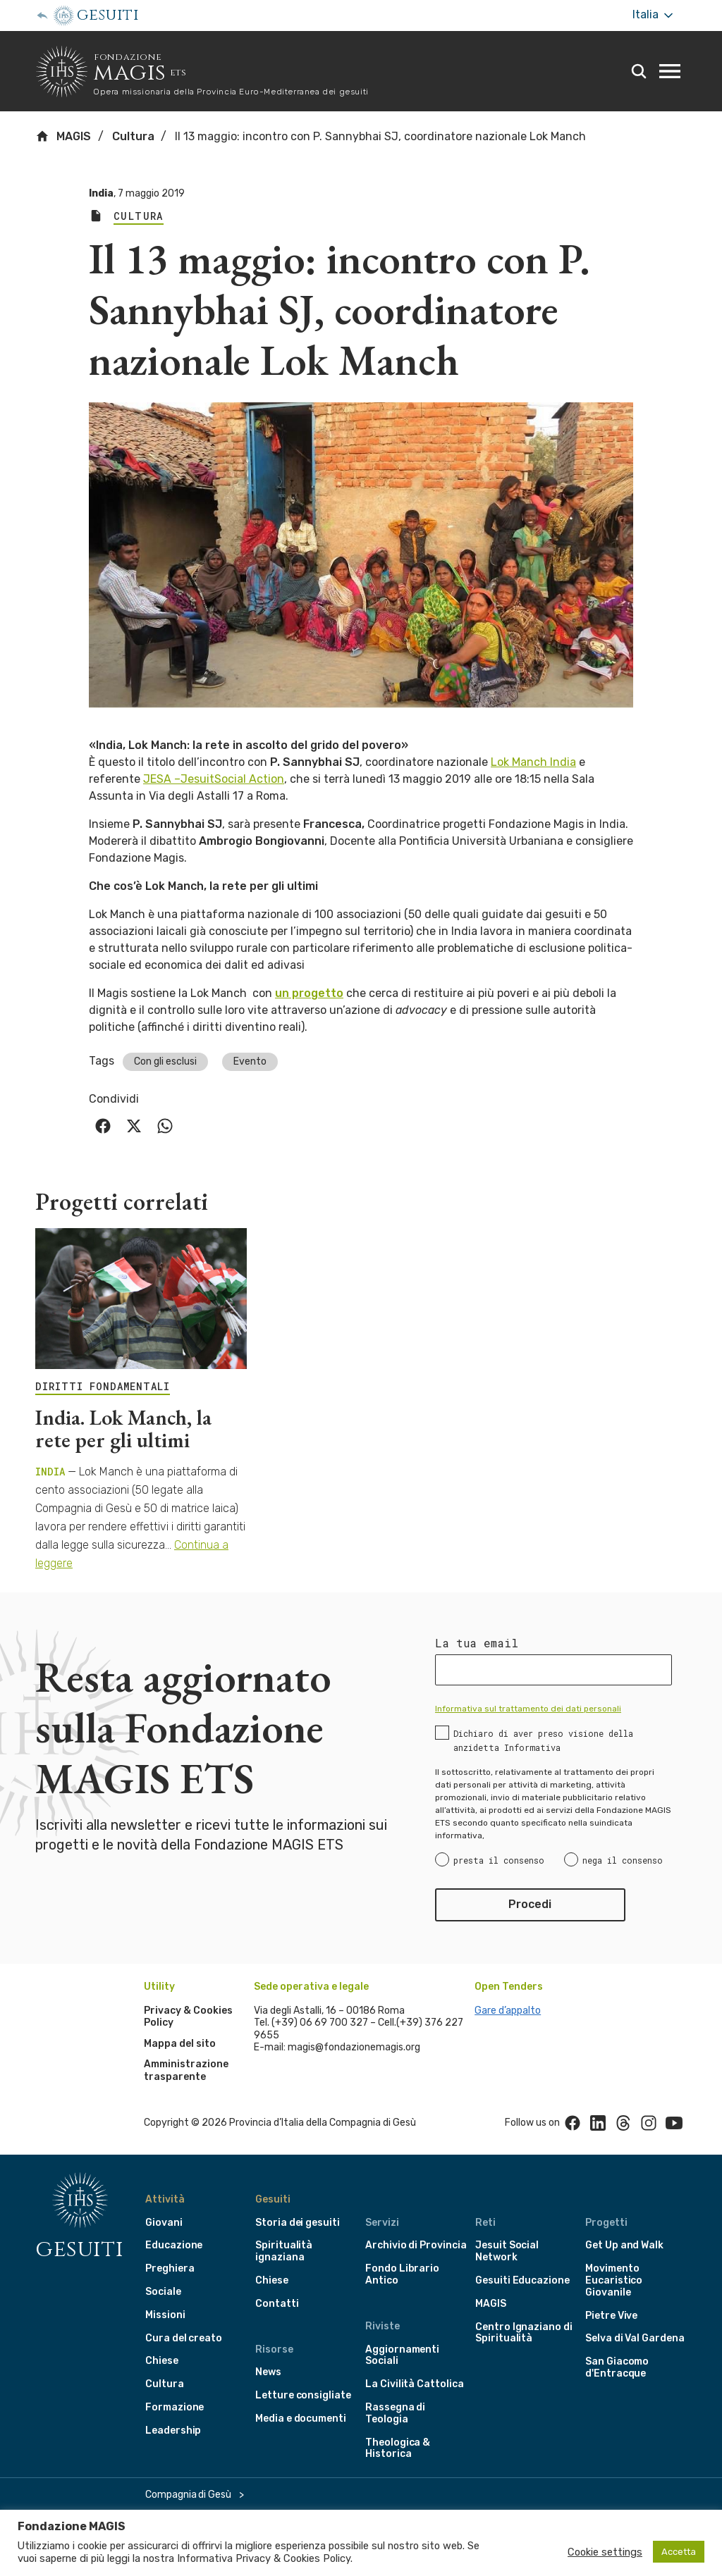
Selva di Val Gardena (635, 2338)
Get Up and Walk (624, 2245)
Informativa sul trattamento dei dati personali (528, 1709)
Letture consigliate (303, 2395)
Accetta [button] (678, 2551)
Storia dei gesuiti (297, 2223)
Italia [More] (653, 15)
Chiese (161, 2361)
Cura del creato (183, 2338)
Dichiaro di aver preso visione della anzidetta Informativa (543, 1740)
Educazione (173, 2245)
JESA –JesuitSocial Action (213, 779)
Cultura (133, 136)
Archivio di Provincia (416, 2245)
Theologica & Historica (397, 2448)
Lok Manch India (533, 762)
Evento (250, 1061)
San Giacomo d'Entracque (617, 2367)
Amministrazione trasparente (186, 2070)
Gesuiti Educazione (522, 2280)
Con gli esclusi (165, 1061)
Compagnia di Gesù (188, 2495)
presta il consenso (498, 1860)
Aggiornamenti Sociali (402, 2355)
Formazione (174, 2407)
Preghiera (169, 2268)
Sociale (163, 2292)
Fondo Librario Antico (402, 2274)
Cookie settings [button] (605, 2552)
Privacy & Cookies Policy (292, 2558)
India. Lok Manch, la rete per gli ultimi (123, 1429)
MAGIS (63, 136)
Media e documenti (300, 2419)
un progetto (309, 993)
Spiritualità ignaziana (283, 2251)
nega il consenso (622, 1860)
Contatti (277, 2304)
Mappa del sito (180, 2044)
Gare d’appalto (508, 2011)
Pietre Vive (611, 2316)
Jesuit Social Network (507, 2251)
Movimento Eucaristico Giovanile (613, 2280)
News (268, 2372)
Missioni (165, 2315)
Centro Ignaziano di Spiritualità (524, 2333)
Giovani (164, 2223)
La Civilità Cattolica (414, 2384)
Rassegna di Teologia (395, 2413)
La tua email (476, 1643)
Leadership (173, 2430)
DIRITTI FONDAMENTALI (102, 1386)
